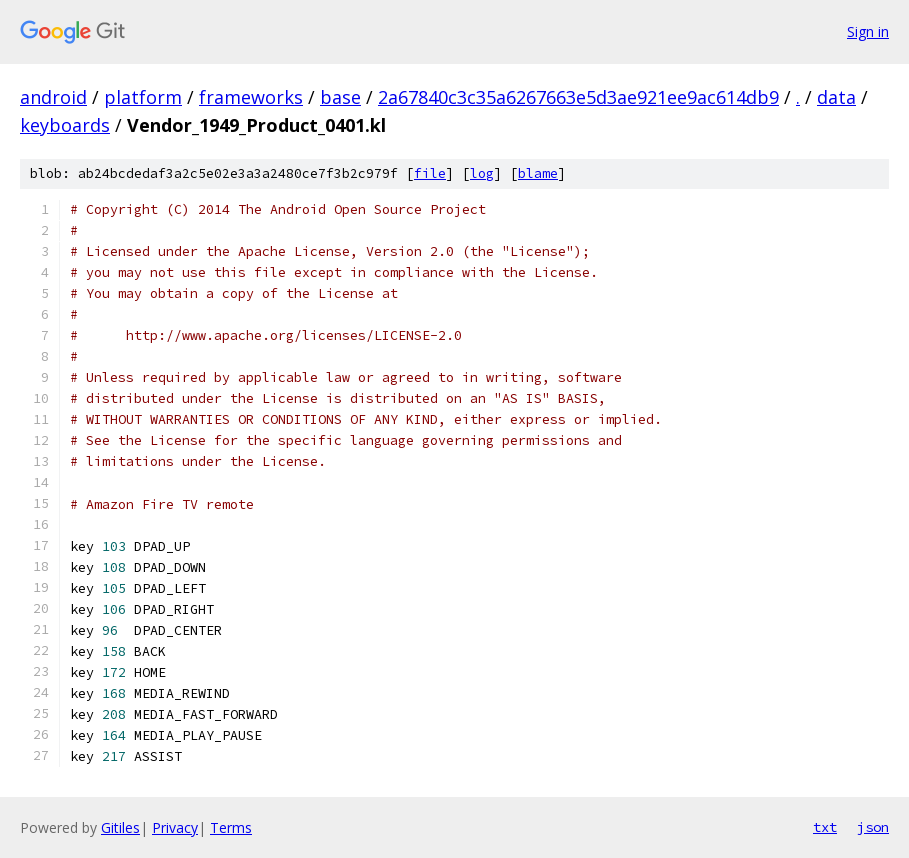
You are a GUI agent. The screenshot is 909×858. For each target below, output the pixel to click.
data (836, 97)
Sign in (868, 31)
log (482, 173)
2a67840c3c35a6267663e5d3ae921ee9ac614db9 (578, 97)
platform (143, 97)
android (53, 97)
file (430, 173)
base (340, 97)
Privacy (175, 827)
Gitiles (120, 827)
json (873, 827)
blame (538, 173)
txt (825, 827)
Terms (231, 827)
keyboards (65, 125)
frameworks (251, 97)
